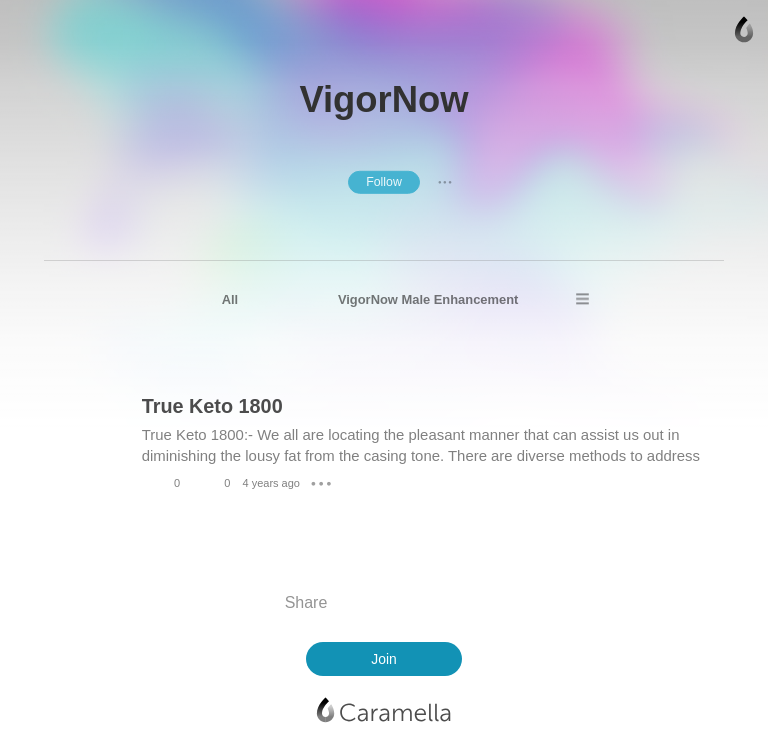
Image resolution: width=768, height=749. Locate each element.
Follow (384, 182)
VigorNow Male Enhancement (428, 299)
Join (383, 659)
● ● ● (445, 182)
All (230, 299)
